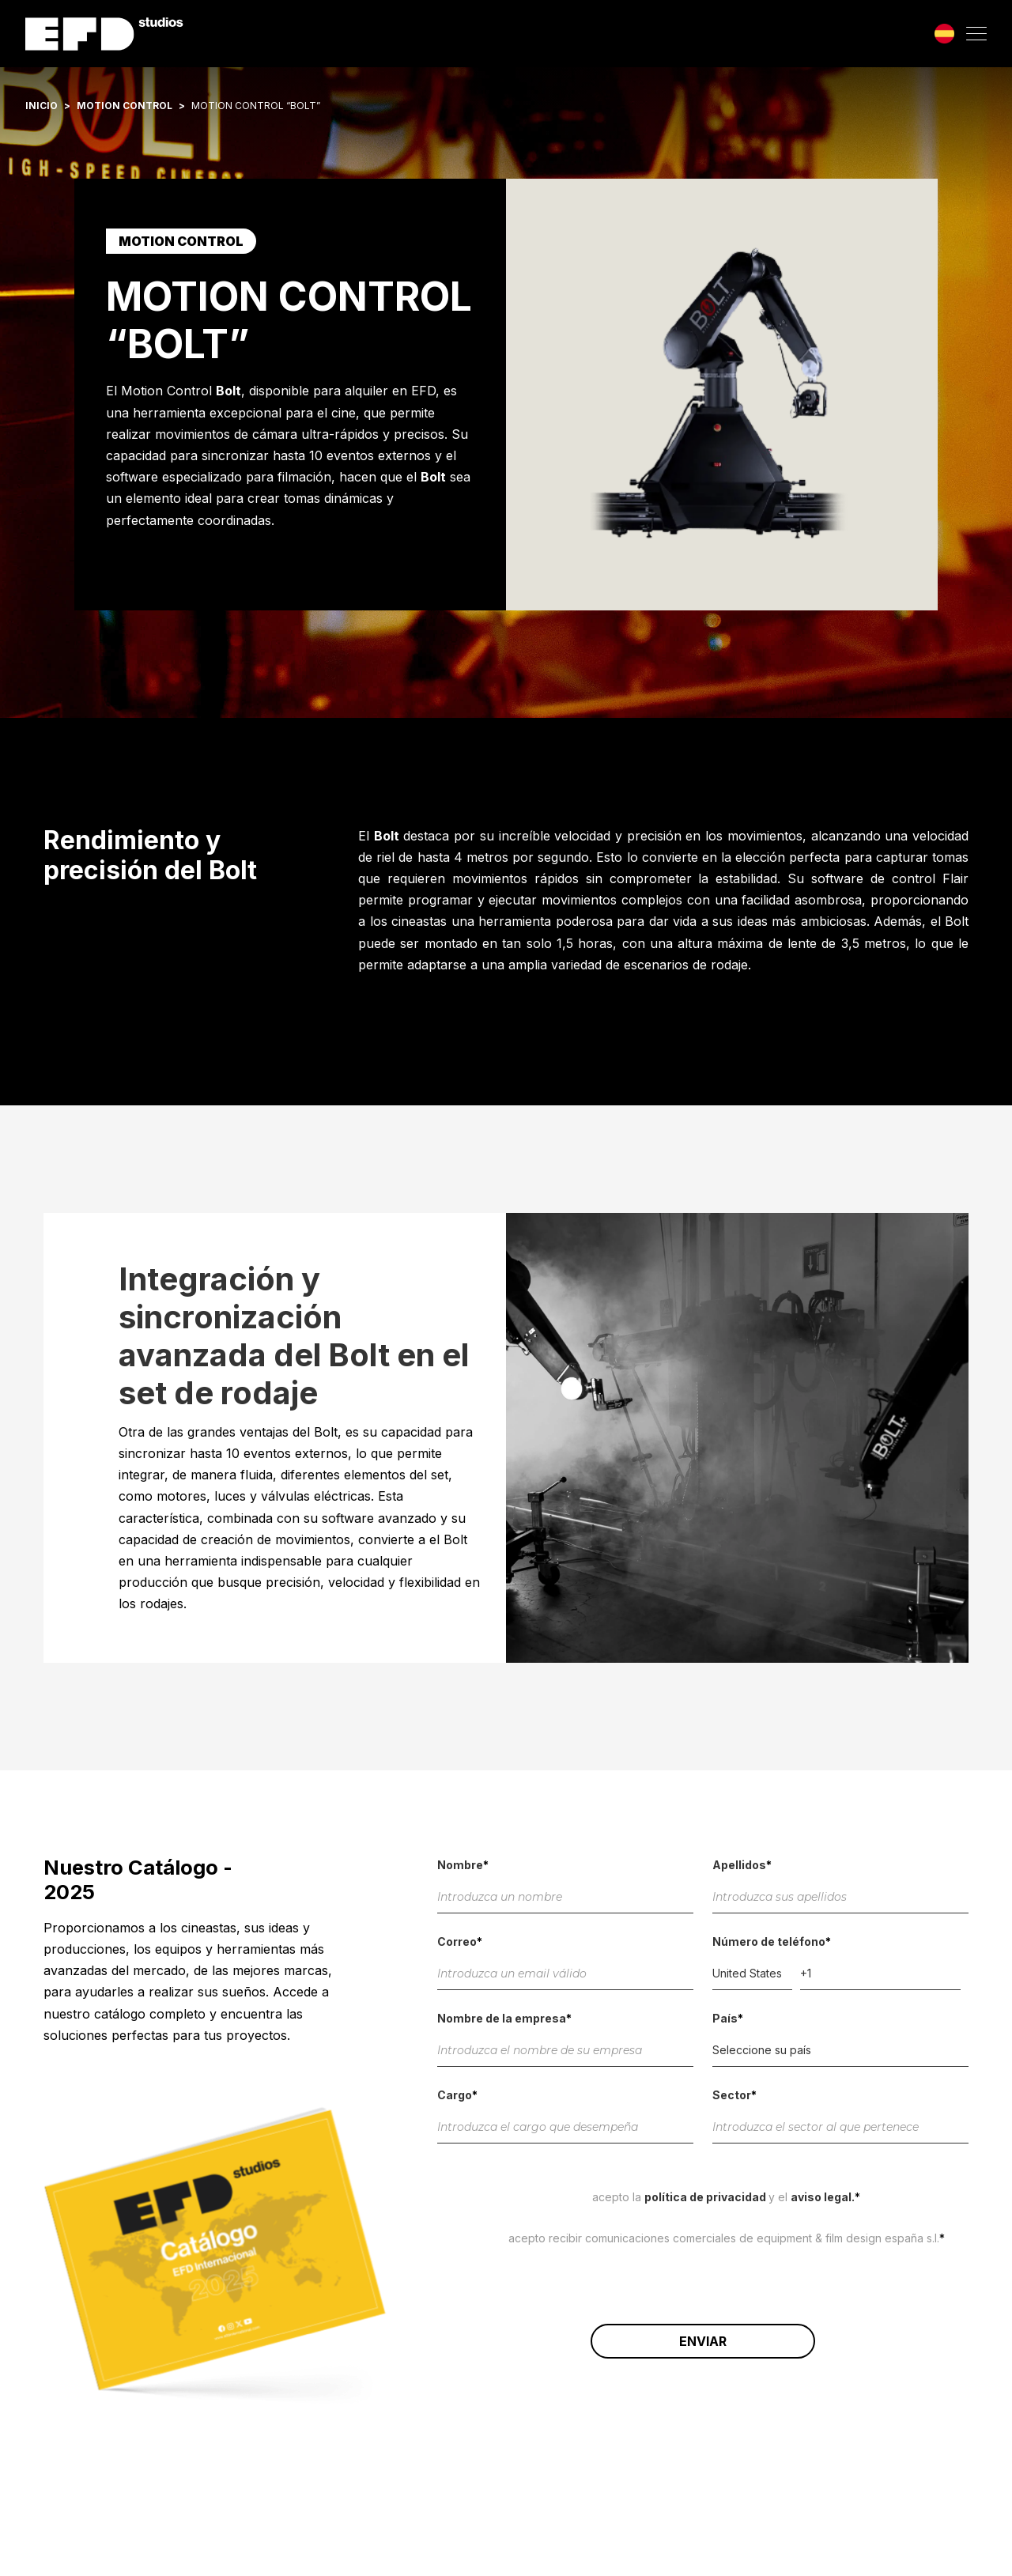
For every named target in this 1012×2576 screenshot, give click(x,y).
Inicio (41, 105)
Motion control (124, 105)
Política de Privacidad (706, 2197)
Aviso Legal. (823, 2197)
